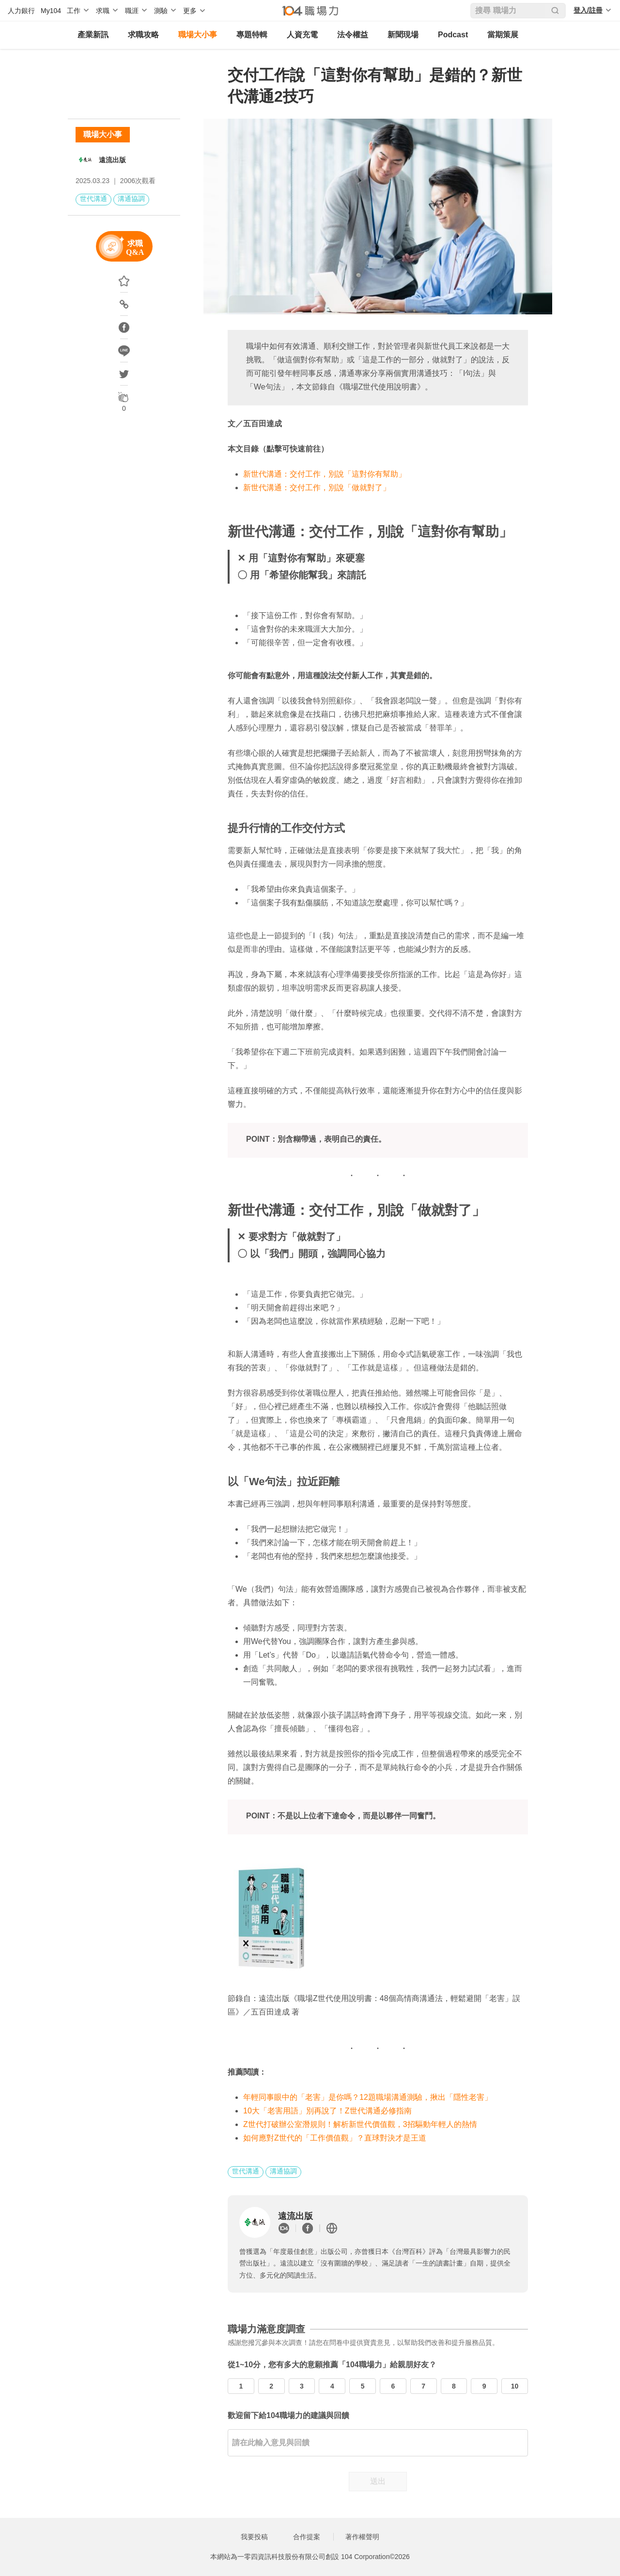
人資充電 (302, 35)
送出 (378, 2481)
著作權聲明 (362, 2537)
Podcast (453, 35)
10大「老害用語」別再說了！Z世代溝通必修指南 (327, 2111)
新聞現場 (403, 35)
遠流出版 (112, 160)
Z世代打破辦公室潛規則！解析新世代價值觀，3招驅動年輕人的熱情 (360, 2124)
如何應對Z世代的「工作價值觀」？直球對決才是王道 (334, 2138)
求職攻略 (143, 35)
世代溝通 (93, 198)
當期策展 (502, 35)
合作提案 (306, 2537)
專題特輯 (251, 35)
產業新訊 (93, 35)
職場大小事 (197, 35)
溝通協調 (131, 198)
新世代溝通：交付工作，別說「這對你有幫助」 (324, 474)
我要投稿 (254, 2537)
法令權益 (352, 35)
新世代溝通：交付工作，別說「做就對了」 (316, 487)
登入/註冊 (588, 10)
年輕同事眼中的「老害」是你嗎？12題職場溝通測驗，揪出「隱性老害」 (367, 2097)
